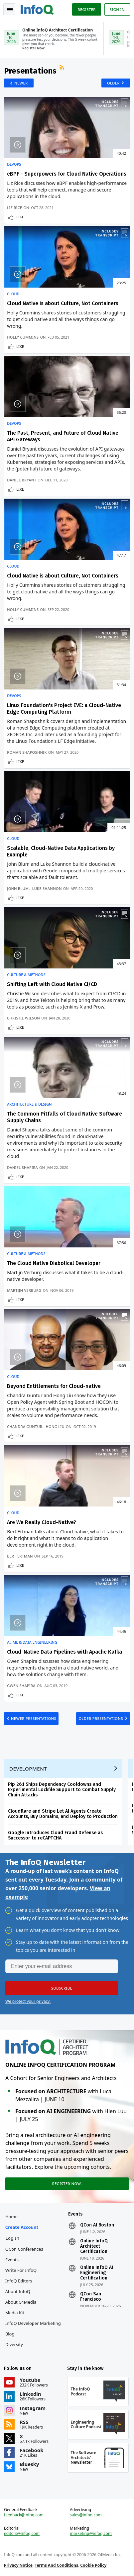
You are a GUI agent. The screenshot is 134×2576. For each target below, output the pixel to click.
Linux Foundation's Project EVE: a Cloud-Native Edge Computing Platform (64, 708)
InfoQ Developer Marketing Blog (33, 2328)
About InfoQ (17, 2291)
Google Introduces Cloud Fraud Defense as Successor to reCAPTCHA (55, 1835)
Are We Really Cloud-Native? (41, 1522)
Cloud (13, 294)
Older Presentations (100, 1718)
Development (28, 1768)
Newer (21, 83)
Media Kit (14, 2313)
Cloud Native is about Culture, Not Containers (62, 576)
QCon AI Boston (97, 2225)
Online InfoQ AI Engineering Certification (96, 2273)
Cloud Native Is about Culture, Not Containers (62, 303)
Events (12, 2260)
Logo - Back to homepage (37, 9)
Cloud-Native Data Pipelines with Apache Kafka (64, 1652)
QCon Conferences (24, 2249)
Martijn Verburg (24, 1290)
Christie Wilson (23, 1017)
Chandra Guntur (24, 1426)
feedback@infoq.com (24, 2515)
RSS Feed (62, 68)
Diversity (14, 2344)
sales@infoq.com (86, 2515)
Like (20, 216)
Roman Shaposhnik (27, 752)
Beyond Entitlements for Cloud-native (54, 1386)
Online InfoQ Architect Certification (94, 2246)
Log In (13, 2238)
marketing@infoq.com (91, 2533)
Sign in (117, 9)
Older (113, 83)
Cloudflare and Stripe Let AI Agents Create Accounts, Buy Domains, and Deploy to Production (63, 1813)
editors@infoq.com (22, 2533)
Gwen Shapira (21, 1685)
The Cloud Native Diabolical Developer (53, 1263)
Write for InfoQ (21, 2270)
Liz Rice (14, 207)
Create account (21, 2227)
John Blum (18, 888)
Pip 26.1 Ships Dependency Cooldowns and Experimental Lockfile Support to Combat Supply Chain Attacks (62, 1789)
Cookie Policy (93, 2565)
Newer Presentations (33, 1718)
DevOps (14, 164)
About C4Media (21, 2302)
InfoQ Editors (18, 2281)
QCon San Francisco (90, 2296)
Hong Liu (55, 1426)
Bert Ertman (20, 1556)
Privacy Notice (18, 2565)
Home (11, 2217)
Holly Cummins (23, 337)
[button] (61, 1988)
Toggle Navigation (10, 9)
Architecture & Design (29, 1104)
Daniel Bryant (21, 479)
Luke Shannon (47, 888)
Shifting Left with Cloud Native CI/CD (52, 984)
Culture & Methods (26, 974)
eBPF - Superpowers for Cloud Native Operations (66, 174)
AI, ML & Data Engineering (32, 1642)
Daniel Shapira (22, 1167)
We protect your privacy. (28, 2001)
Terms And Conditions (56, 2565)
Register (86, 9)
